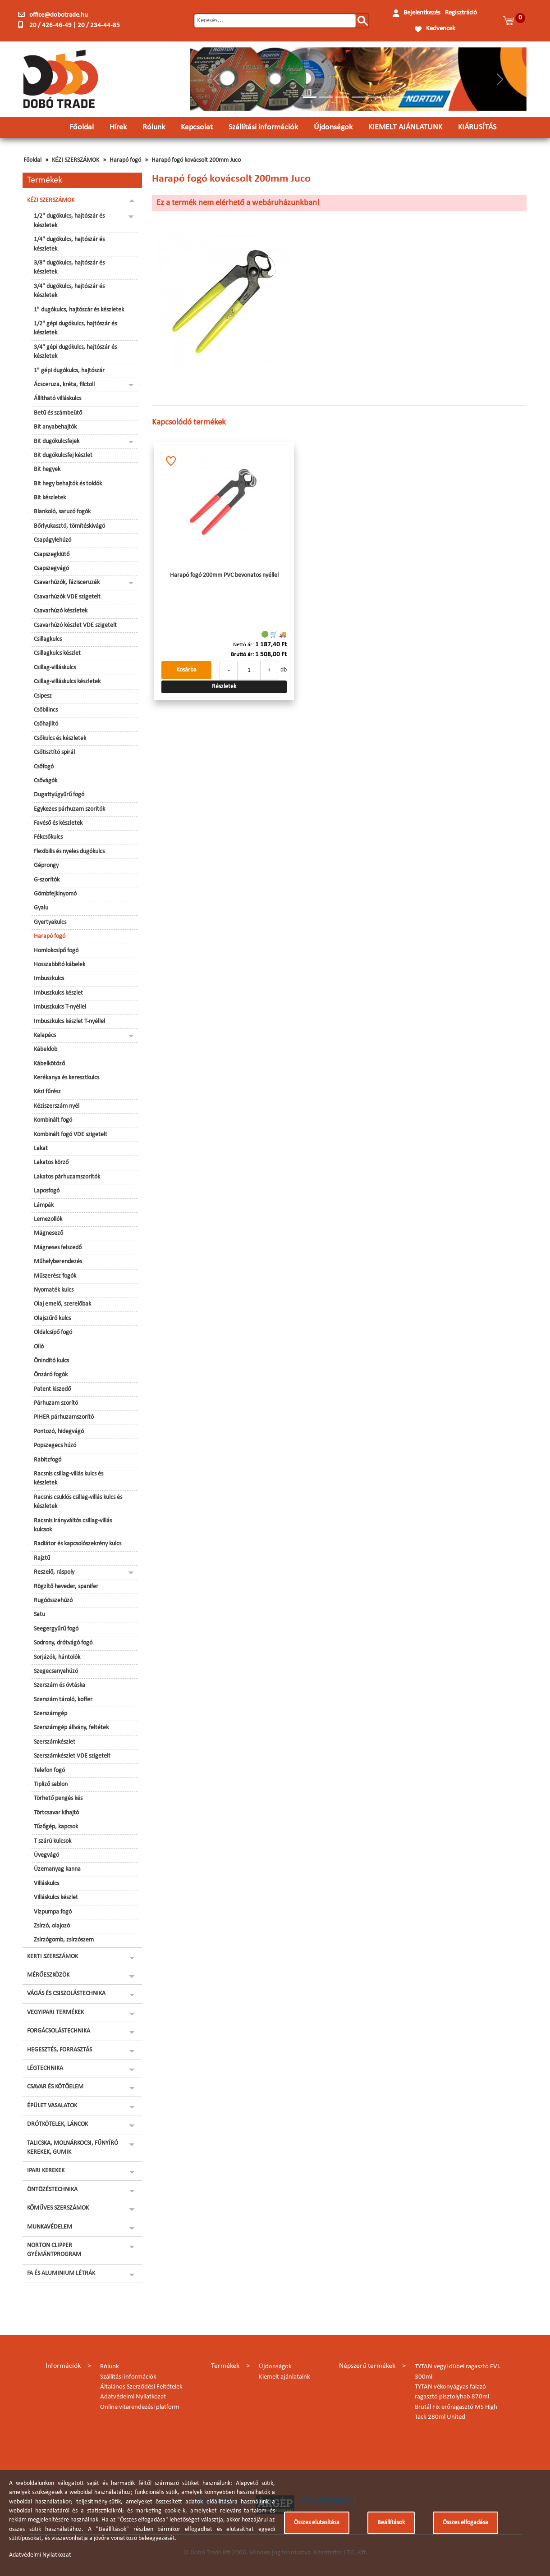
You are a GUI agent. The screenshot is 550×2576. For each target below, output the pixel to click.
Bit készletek (50, 498)
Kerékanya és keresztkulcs (66, 1078)
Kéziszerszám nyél (56, 1106)
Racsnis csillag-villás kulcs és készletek (68, 1478)
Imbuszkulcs (49, 979)
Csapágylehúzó (52, 540)
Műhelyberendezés (58, 1262)
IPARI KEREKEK (45, 2171)
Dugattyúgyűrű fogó (59, 795)
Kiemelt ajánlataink (284, 2377)
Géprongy (46, 865)
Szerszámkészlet (54, 1742)
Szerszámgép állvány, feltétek (71, 1728)
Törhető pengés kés (58, 1798)
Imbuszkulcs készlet (58, 993)
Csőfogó (44, 767)
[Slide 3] (342, 97)
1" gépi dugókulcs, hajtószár (69, 371)
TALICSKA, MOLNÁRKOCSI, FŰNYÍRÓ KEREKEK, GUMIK (72, 2147)
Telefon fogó (49, 1770)
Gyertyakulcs (50, 922)
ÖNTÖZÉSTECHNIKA (52, 2189)
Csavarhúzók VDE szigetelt (67, 597)
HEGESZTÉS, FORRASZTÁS (59, 2050)
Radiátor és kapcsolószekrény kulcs (77, 1544)
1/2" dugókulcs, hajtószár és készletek (69, 220)
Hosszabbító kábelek (59, 965)
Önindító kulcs (51, 1361)
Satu (39, 1614)
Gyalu (41, 908)
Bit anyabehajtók (55, 427)
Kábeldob (45, 1049)
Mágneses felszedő (58, 1248)
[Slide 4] (358, 97)
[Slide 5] (374, 97)
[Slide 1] (309, 97)
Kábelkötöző (49, 1064)
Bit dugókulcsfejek (56, 441)
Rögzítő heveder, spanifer (66, 1586)
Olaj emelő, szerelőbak (62, 1304)
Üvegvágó (46, 1855)
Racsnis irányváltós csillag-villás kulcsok (73, 1525)
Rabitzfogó (47, 1460)
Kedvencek (440, 28)
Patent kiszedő (52, 1389)
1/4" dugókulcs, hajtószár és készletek (69, 244)
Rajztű (42, 1558)
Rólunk (153, 127)
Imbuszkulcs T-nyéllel (60, 1007)
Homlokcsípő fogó (56, 951)
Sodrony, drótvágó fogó (63, 1643)
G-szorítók (47, 880)
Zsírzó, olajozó (52, 1926)
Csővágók (45, 781)
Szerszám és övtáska (59, 1685)
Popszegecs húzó (55, 1445)
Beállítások (391, 2523)
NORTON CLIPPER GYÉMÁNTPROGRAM (54, 2250)
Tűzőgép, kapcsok (56, 1827)
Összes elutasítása (316, 2523)
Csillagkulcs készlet (57, 653)
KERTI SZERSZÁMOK (52, 1956)
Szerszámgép (50, 1714)
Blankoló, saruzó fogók (62, 512)
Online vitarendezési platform (139, 2407)
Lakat (41, 1148)
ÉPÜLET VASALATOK (52, 2106)
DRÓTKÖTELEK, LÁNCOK (57, 2124)
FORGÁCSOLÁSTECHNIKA (58, 2031)
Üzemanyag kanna (57, 1869)
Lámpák (44, 1205)
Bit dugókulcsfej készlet (63, 455)
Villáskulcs (46, 1883)
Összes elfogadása (465, 2523)
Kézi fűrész (47, 1092)
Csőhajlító (46, 724)
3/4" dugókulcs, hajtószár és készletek (69, 290)
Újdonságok (333, 127)
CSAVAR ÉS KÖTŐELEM (55, 2087)
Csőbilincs (46, 710)
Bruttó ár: (242, 655)
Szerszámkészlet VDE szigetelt (72, 1756)
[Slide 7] (407, 97)
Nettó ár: (243, 645)
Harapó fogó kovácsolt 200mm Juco (196, 160)
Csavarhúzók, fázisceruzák (67, 582)
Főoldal (81, 127)
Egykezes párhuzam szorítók (69, 809)
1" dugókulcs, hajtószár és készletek (79, 310)
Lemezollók (48, 1219)
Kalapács (45, 1035)
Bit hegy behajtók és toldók (68, 484)
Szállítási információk (263, 127)
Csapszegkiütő (51, 554)
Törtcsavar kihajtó (56, 1813)
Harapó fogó (125, 160)
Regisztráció (461, 12)
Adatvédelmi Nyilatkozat (133, 2396)
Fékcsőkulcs (48, 837)
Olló (39, 1347)
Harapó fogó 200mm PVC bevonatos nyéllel (224, 575)
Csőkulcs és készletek (60, 738)
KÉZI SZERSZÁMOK (75, 160)
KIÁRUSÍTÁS (477, 127)
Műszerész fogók (55, 1276)
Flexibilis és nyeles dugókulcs (69, 851)
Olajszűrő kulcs (52, 1318)
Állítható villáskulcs (57, 399)
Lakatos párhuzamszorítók (67, 1177)
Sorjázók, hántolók (57, 1657)
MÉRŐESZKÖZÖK (48, 1975)
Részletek (224, 687)
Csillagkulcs (48, 639)
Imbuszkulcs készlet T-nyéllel (69, 1021)
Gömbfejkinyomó (55, 894)
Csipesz (43, 696)
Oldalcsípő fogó (53, 1332)
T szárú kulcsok (52, 1841)
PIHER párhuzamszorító (64, 1417)
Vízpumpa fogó (53, 1912)
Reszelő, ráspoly (54, 1572)
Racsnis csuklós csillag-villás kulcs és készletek (78, 1501)
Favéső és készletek (58, 823)
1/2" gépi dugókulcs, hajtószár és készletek (75, 328)
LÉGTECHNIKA (45, 2068)
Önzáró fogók (51, 1375)
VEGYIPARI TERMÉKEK (55, 2012)
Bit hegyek (47, 469)
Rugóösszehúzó (53, 1600)
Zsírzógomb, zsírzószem (64, 1940)
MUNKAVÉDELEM (49, 2227)
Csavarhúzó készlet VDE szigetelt (75, 625)
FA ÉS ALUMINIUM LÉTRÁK (61, 2273)
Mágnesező (48, 1233)
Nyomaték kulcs (53, 1290)
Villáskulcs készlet (56, 1897)
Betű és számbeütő (58, 413)
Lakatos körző (51, 1162)
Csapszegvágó (51, 568)
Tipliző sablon (51, 1784)
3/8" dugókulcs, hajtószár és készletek (69, 267)
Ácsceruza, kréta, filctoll (64, 385)
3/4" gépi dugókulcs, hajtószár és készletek (75, 351)
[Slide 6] (391, 97)
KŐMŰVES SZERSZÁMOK (58, 2208)
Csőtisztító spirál (54, 752)
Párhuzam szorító (56, 1403)
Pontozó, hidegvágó (59, 1431)
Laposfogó (47, 1191)
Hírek (118, 127)
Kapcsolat (197, 127)
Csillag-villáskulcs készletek (67, 682)
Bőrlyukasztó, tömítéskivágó (69, 526)
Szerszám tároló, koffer (63, 1700)
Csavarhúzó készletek (60, 611)
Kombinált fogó (53, 1120)
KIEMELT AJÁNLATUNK (405, 127)
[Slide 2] (326, 97)
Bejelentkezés (421, 12)
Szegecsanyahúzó (56, 1671)
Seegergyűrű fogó (56, 1629)
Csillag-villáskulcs (55, 668)
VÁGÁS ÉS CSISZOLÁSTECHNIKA (66, 1993)
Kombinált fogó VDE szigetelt (70, 1134)
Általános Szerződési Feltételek (141, 2387)
